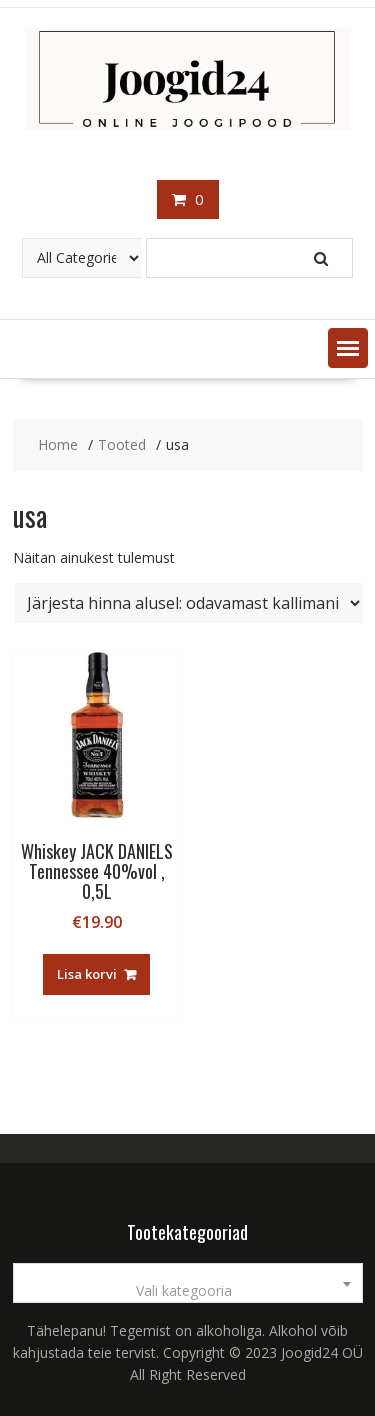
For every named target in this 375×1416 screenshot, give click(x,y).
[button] (348, 348)
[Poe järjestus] (189, 603)
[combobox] (188, 1283)
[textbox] (188, 1291)
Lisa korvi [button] (87, 974)
